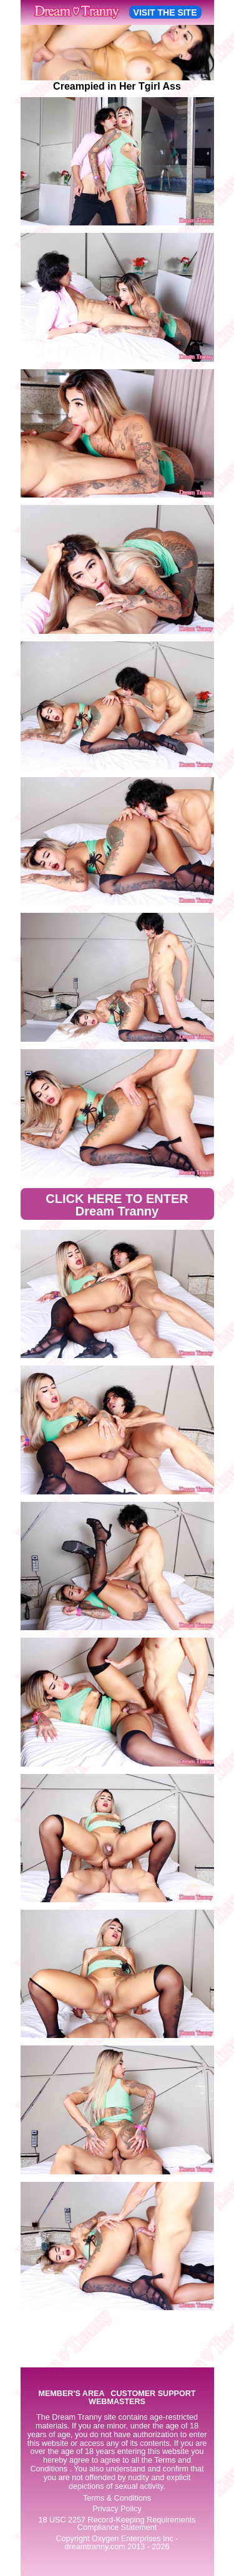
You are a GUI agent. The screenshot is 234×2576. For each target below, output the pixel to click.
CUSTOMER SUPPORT (152, 2394)
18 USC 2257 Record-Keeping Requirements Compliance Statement (116, 2524)
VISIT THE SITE (165, 12)
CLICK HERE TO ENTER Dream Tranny (117, 1205)
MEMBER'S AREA (71, 2394)
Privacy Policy (116, 2508)
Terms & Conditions (117, 2498)
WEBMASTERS (117, 2402)
